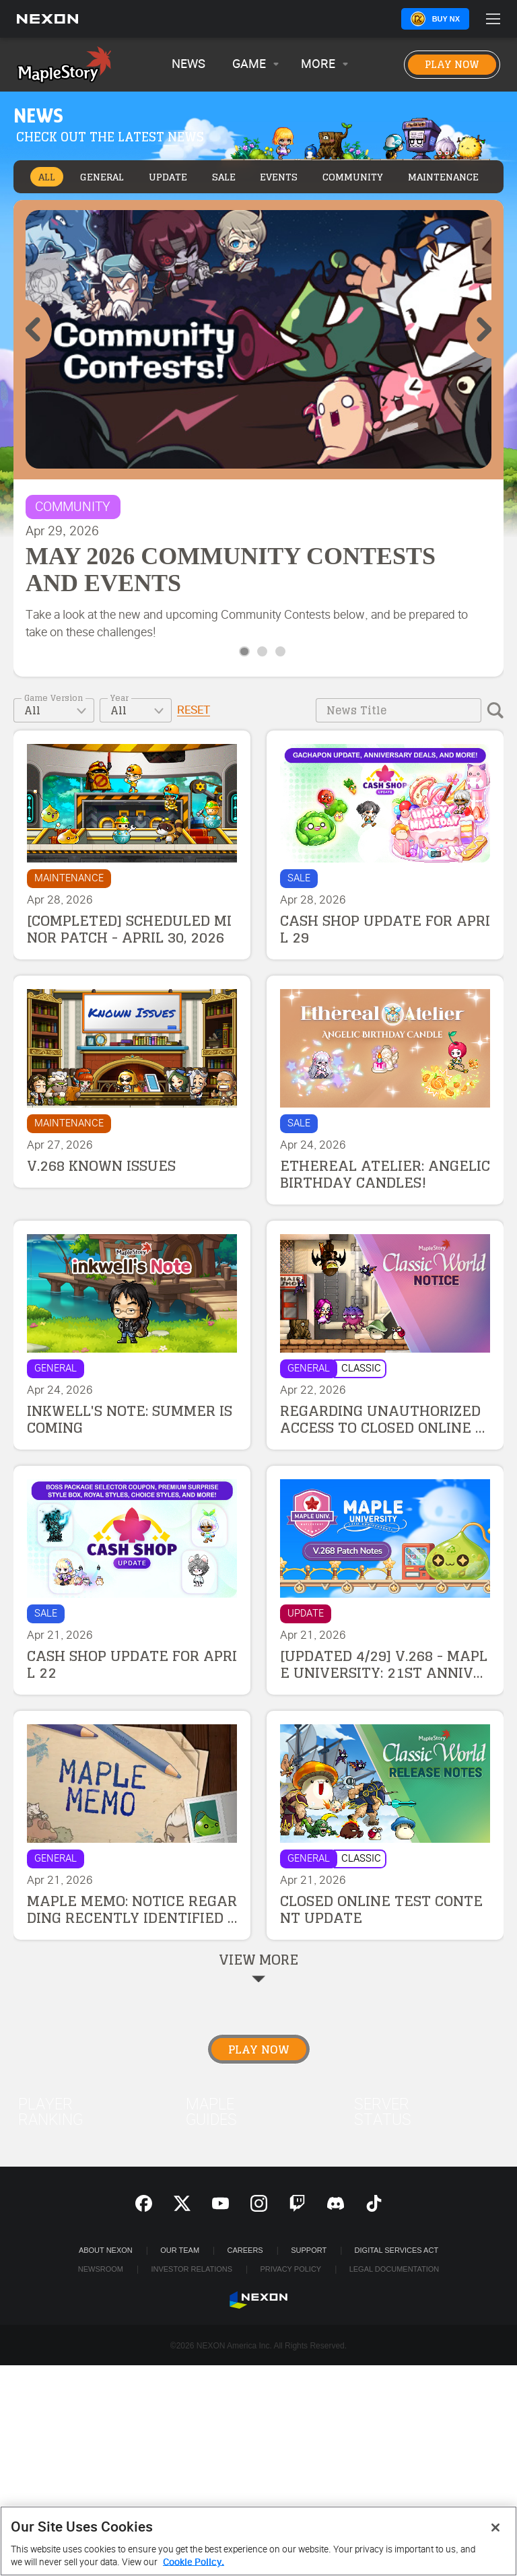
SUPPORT (308, 2250)
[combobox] (53, 710)
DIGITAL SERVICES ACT (397, 2250)
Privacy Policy (290, 2269)
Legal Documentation (394, 2269)
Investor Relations (191, 2269)
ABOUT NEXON (106, 2250)
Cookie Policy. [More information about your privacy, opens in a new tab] (193, 2562)
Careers (245, 2250)
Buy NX (446, 19)
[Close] (495, 2527)
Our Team (179, 2250)
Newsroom (100, 2269)
